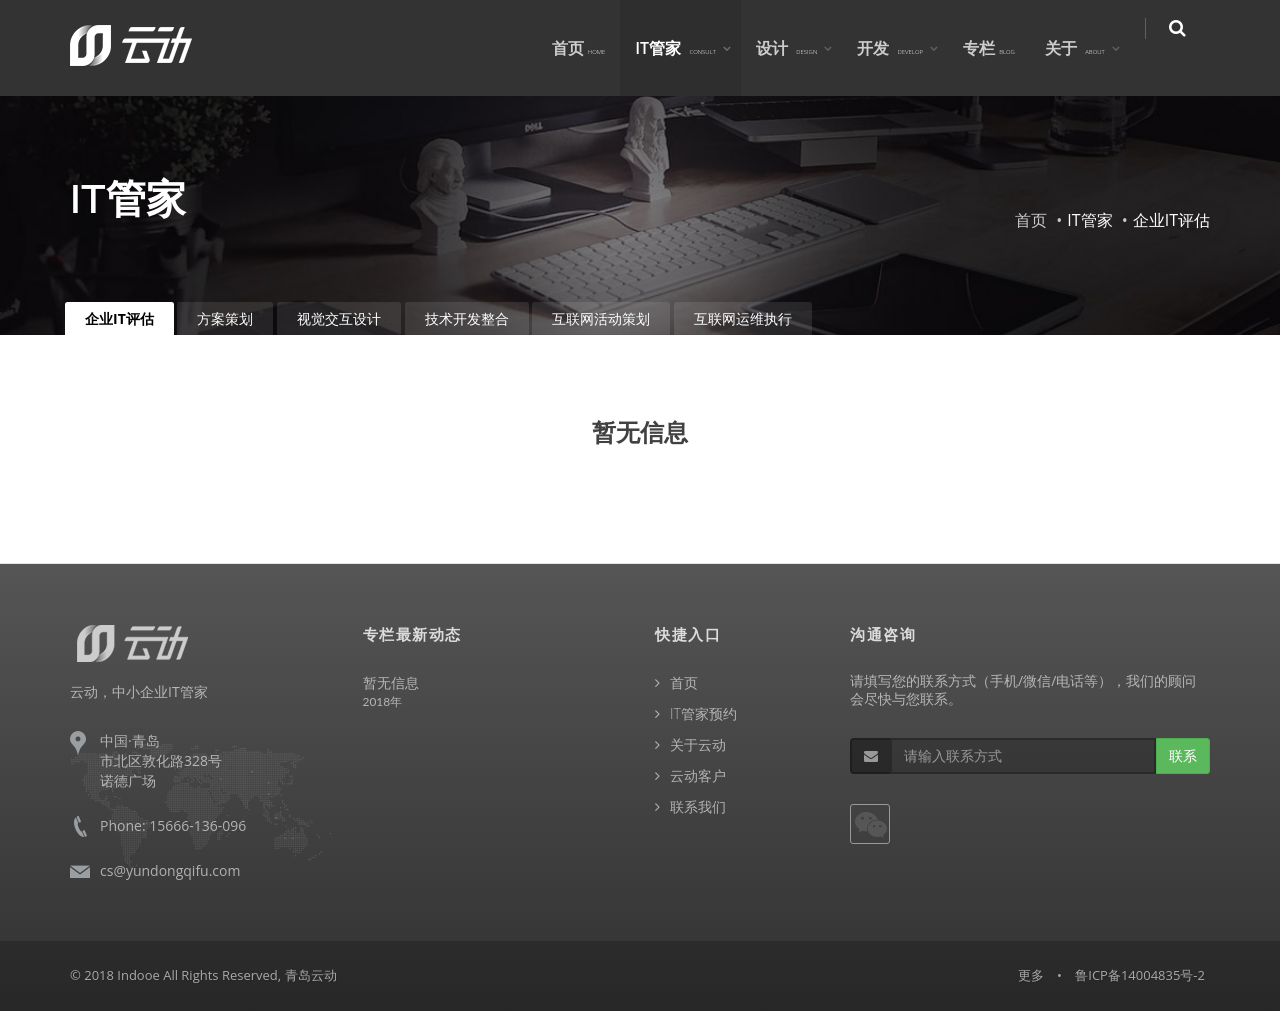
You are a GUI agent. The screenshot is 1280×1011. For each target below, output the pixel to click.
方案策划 (225, 318)
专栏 (1002, 48)
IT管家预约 (703, 713)
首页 (592, 48)
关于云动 (698, 744)
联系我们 (698, 806)
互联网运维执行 (743, 318)
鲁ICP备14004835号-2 (1140, 975)
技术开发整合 (467, 318)
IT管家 (689, 48)
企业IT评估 (119, 318)
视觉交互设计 (339, 318)
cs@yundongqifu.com (170, 870)
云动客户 (698, 775)
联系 (1183, 755)
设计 (799, 48)
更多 (1031, 975)
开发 (904, 48)
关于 (1088, 48)
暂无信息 (391, 682)
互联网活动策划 (601, 318)
